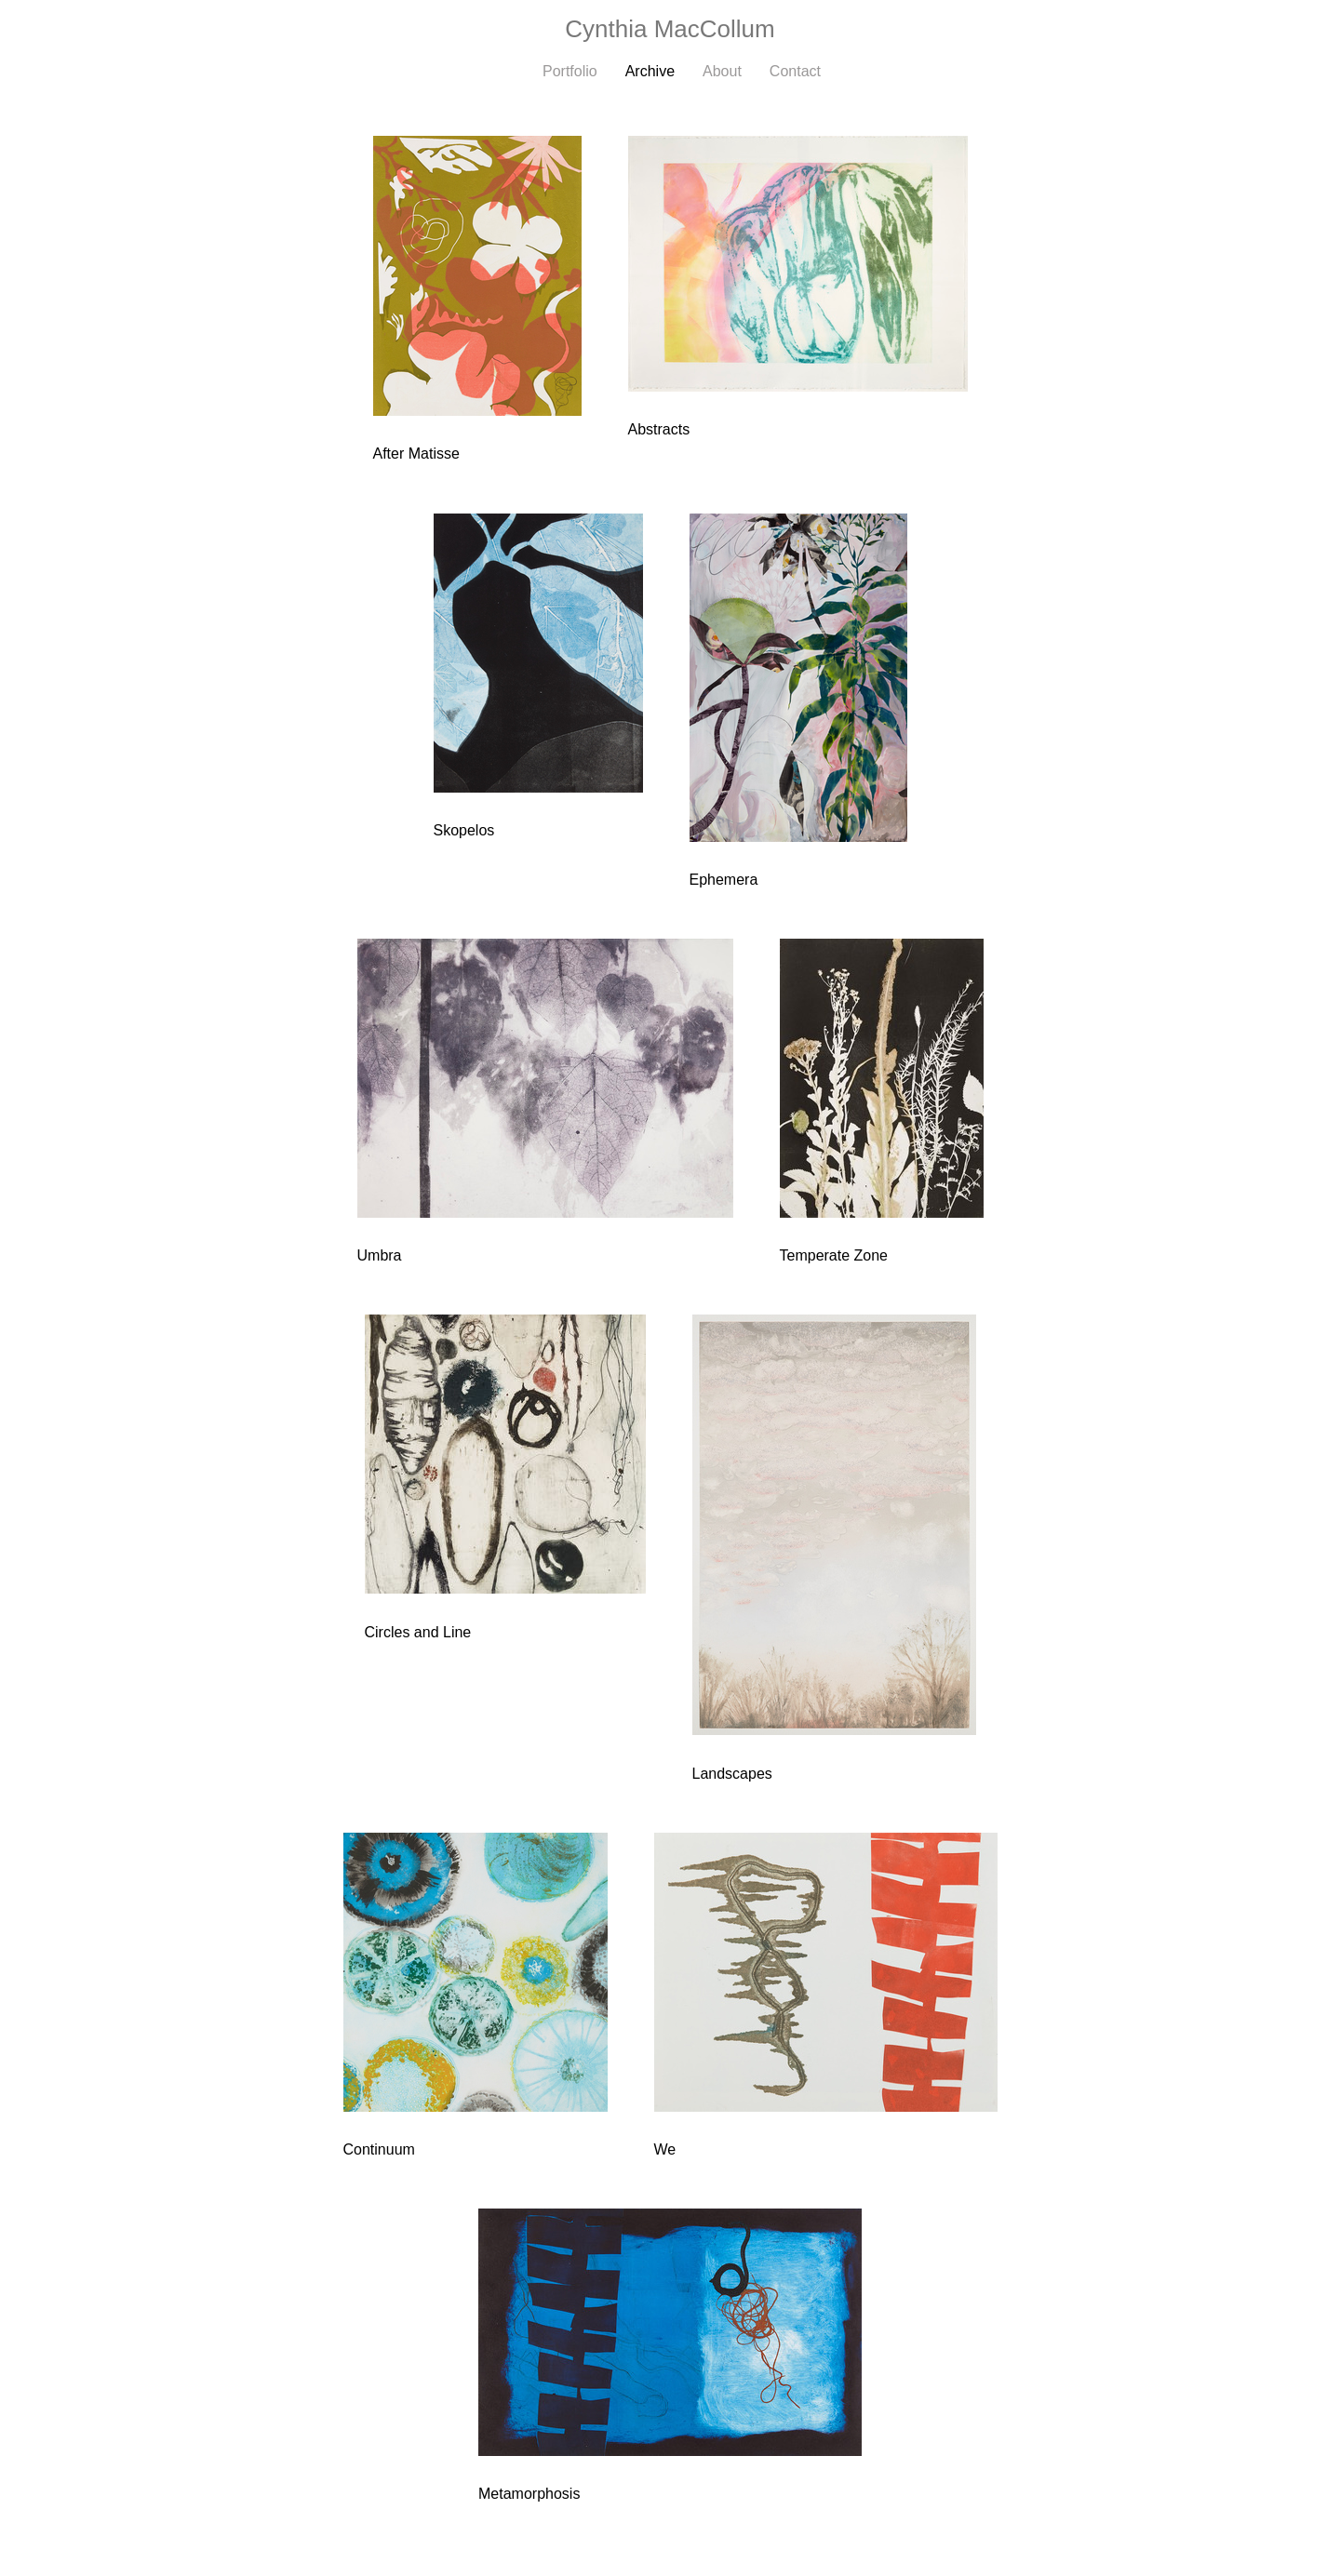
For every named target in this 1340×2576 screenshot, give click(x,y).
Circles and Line (418, 1632)
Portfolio (570, 71)
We (665, 2149)
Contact (795, 71)
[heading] (670, 29)
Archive (650, 71)
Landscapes (732, 1774)
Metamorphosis (529, 2494)
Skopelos (464, 830)
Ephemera (724, 880)
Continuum (379, 2149)
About (722, 71)
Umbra (379, 1255)
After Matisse (416, 453)
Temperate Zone (834, 1255)
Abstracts (659, 429)
